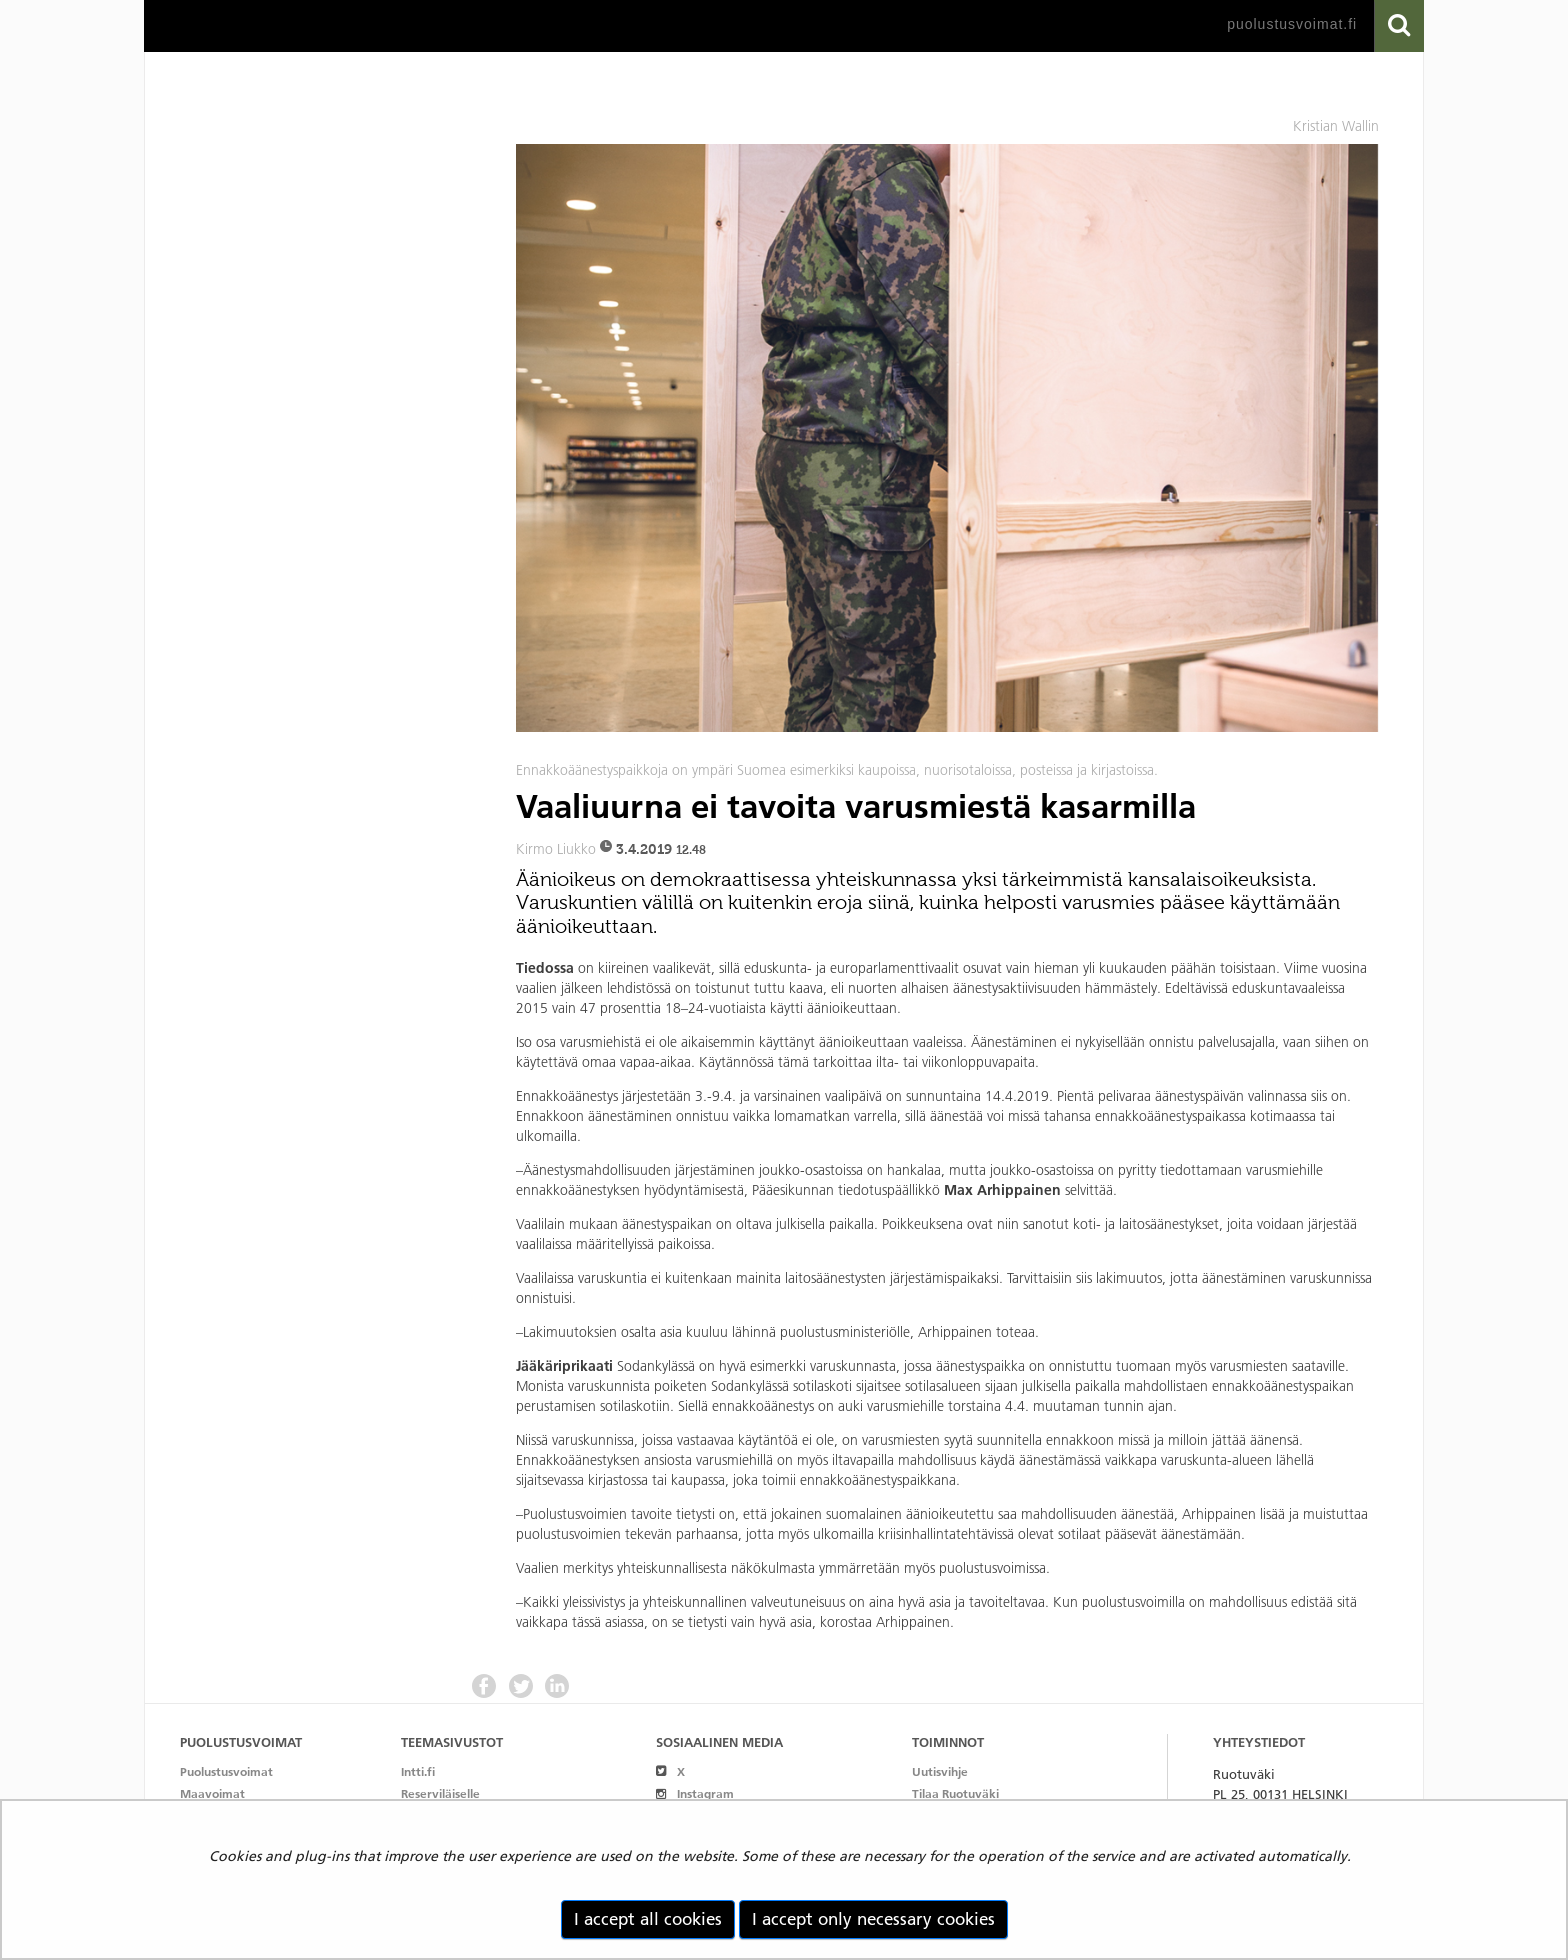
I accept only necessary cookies (873, 1919)
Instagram (694, 1793)
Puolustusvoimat (226, 1771)
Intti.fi (418, 1771)
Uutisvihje (940, 1771)
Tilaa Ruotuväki (955, 1793)
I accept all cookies (648, 1919)
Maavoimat (212, 1793)
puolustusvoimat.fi (1292, 24)
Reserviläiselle (440, 1793)
